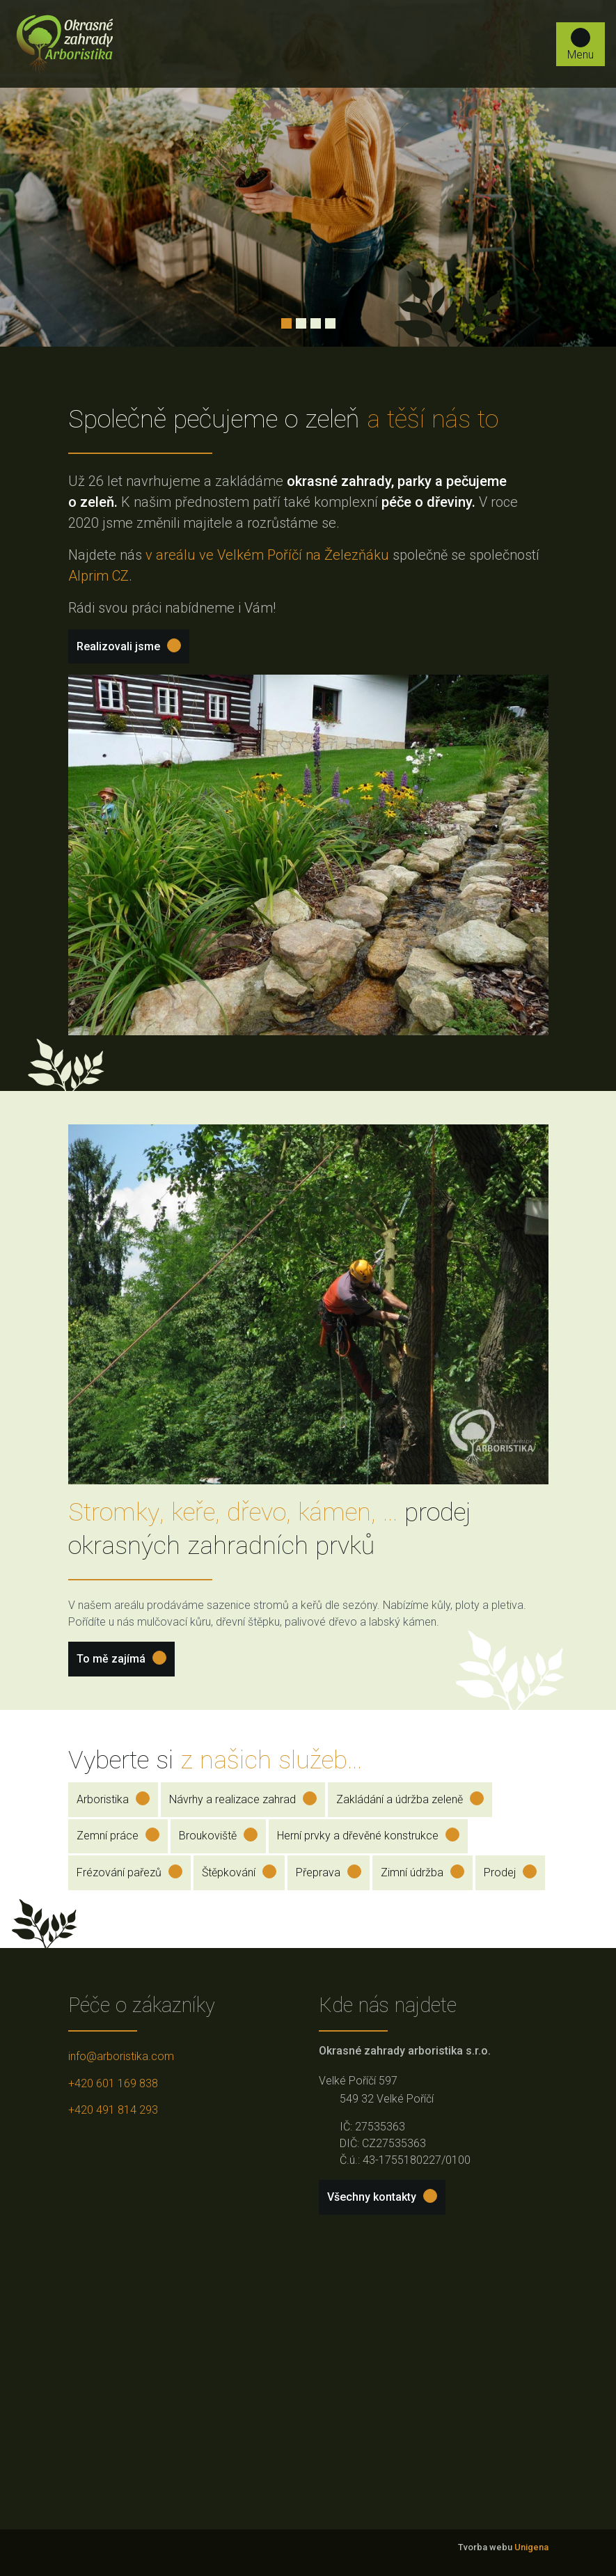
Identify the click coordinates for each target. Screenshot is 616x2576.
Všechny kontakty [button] (382, 2196)
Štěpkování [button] (239, 1871)
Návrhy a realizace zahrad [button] (243, 1798)
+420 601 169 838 (113, 2083)
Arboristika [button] (113, 1798)
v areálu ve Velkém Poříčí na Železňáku (267, 555)
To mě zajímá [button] (121, 1658)
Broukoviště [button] (218, 1835)
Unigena (531, 2547)
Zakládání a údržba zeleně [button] (410, 1798)
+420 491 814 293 (113, 2109)
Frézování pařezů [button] (129, 1871)
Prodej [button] (510, 1871)
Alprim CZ (98, 575)
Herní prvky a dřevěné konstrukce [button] (368, 1835)
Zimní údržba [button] (422, 1871)
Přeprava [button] (328, 1871)
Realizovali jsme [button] (129, 645)
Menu (580, 44)
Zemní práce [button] (118, 1835)
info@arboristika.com (121, 2056)
